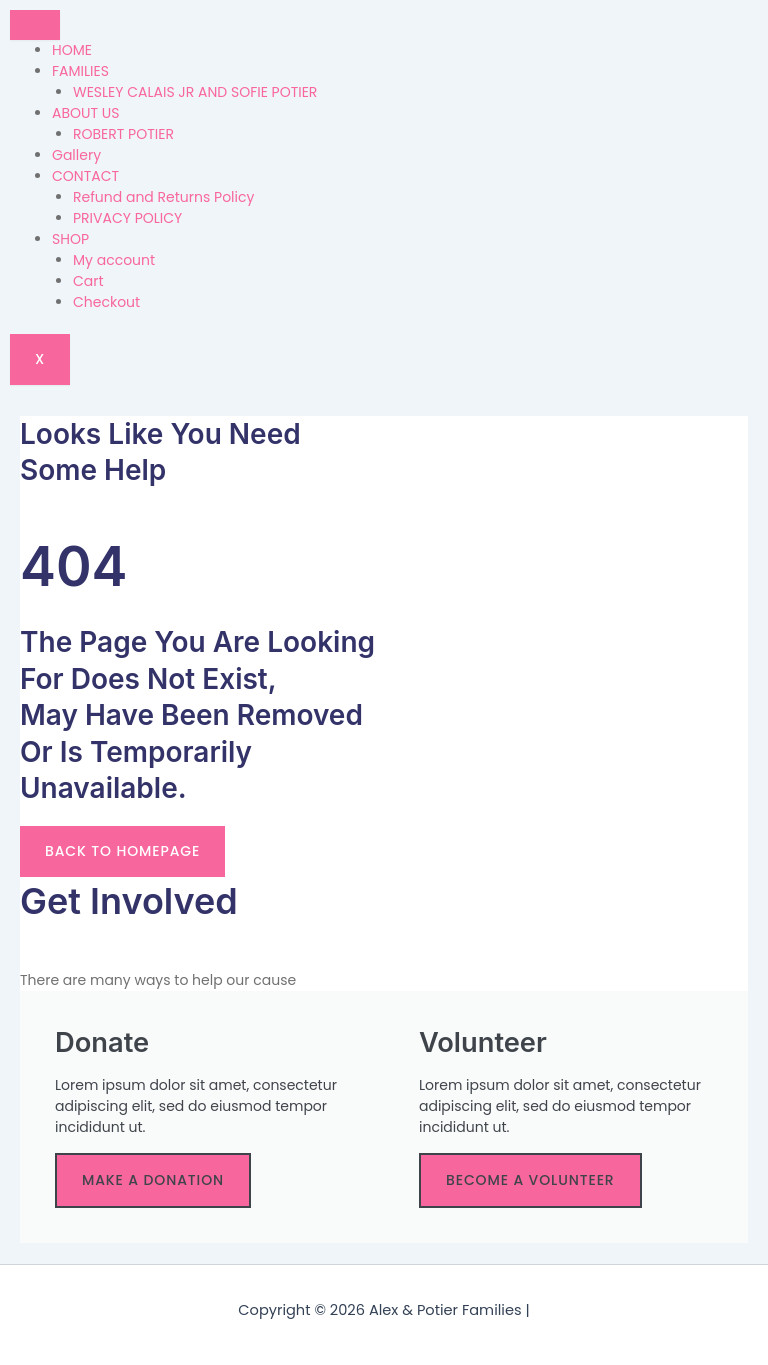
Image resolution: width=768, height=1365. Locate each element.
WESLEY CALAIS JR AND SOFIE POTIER (195, 92)
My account (114, 260)
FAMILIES (80, 71)
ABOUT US (85, 113)
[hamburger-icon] (35, 25)
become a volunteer (530, 1180)
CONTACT (85, 176)
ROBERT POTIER (123, 134)
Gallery (76, 155)
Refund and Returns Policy (163, 197)
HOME (72, 50)
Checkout (106, 302)
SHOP (70, 239)
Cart (88, 281)
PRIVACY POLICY (127, 218)
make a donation (153, 1180)
